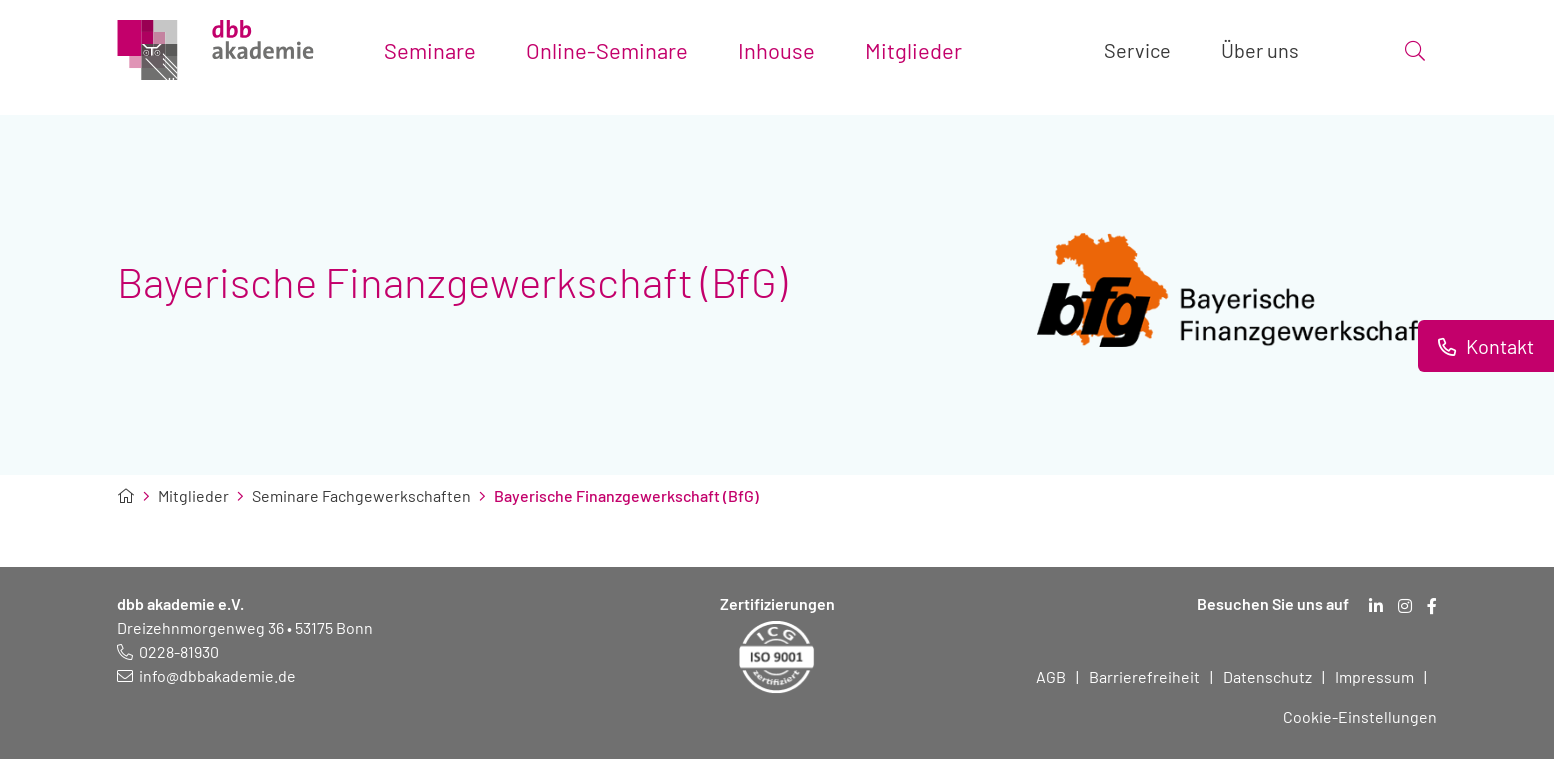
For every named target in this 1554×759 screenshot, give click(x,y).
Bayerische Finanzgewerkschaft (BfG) (626, 496)
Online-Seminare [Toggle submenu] (607, 50)
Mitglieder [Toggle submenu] (913, 50)
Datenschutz (1267, 676)
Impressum (1374, 676)
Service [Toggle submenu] (1137, 50)
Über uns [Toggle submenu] (1260, 50)
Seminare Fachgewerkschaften (361, 496)
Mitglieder (193, 496)
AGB (1051, 676)
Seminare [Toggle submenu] (430, 50)
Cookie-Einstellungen (1360, 716)
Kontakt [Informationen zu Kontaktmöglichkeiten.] (1498, 346)
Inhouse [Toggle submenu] (776, 50)
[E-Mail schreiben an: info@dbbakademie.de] (206, 675)
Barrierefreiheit (1144, 676)
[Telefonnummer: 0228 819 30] (168, 651)
